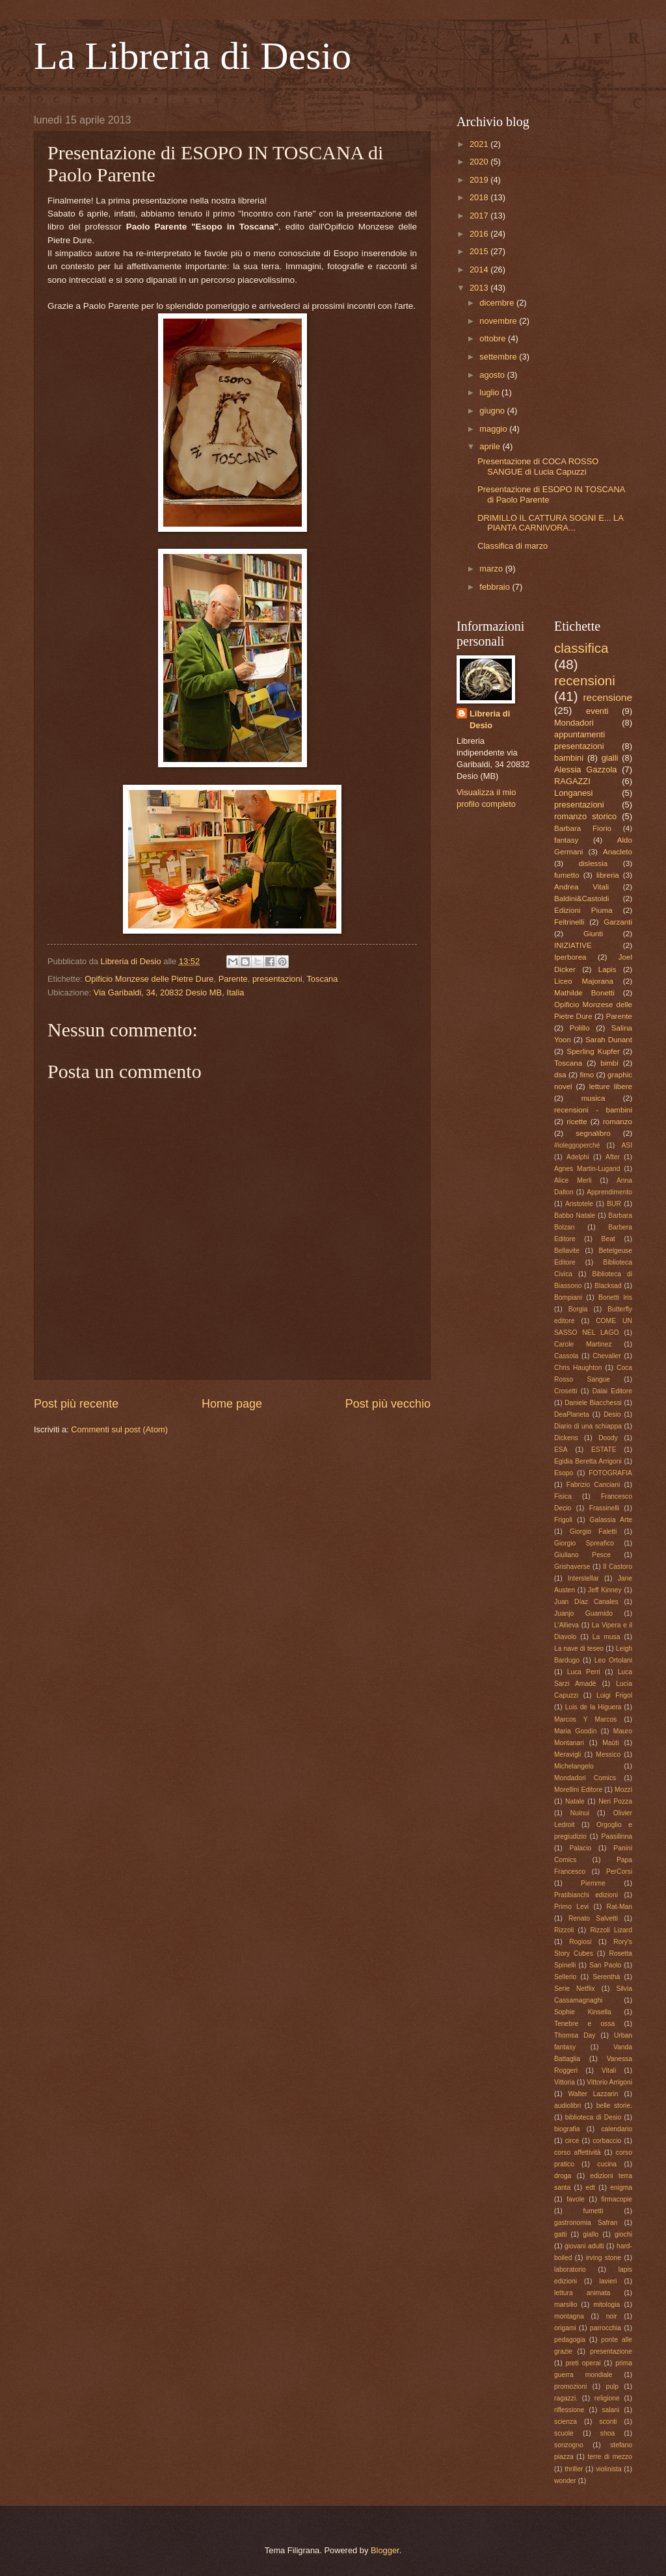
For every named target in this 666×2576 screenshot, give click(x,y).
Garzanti (618, 922)
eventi (597, 711)
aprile (490, 446)
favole (575, 2199)
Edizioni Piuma (583, 910)
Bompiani (568, 1297)
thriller (574, 2469)
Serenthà (606, 1976)
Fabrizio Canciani (593, 1484)
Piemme (593, 1883)
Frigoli (563, 1519)
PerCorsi (619, 1871)
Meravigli (567, 1754)
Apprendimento (609, 1192)
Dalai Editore (612, 1391)
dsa (560, 1075)
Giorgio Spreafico (584, 1543)
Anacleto (617, 852)
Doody (608, 1437)
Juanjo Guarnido (583, 1613)
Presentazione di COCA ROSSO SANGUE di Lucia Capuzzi (537, 466)
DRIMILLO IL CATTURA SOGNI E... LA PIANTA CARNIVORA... (550, 522)
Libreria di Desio (490, 719)
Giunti (593, 934)
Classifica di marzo (512, 546)
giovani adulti (584, 2246)
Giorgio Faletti (593, 1531)
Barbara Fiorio (582, 828)
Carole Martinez (583, 1344)
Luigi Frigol (614, 1695)
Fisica (563, 1496)
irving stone (603, 2257)
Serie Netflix (574, 1988)
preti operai (583, 2363)
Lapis (607, 969)
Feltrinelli (569, 922)
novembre (499, 321)
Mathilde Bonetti (584, 993)
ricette (576, 1121)
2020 (480, 161)
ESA (561, 1449)
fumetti (593, 2211)
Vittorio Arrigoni (609, 2082)
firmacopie (617, 2199)
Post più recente (76, 1403)
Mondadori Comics (585, 1777)
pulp (612, 2386)
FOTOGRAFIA (610, 1473)
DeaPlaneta (571, 1414)
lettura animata (582, 2292)
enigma (621, 2187)
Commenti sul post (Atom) (119, 1429)
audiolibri (567, 2105)
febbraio (495, 587)
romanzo (617, 1121)
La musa (606, 1636)
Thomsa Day (574, 2035)
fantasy (566, 840)
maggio (494, 429)
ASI (626, 1145)
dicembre (497, 303)
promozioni (570, 2386)
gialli (610, 758)
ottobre (493, 338)
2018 (480, 197)
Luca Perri (583, 1672)
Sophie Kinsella (582, 2012)
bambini (568, 758)
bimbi (609, 1063)
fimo (586, 1075)
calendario (616, 2129)
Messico (608, 1754)
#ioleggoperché (577, 1145)
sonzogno (568, 2445)
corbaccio (607, 2140)
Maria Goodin (575, 1731)
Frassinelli (604, 1508)
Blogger (385, 2550)
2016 (480, 234)
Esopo (563, 1473)
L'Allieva (566, 1625)
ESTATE (604, 1449)
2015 (480, 251)
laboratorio (570, 2269)
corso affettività (577, 2152)
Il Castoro (617, 1566)
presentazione (611, 2351)
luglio (490, 392)
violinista (609, 2469)
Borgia (578, 1309)
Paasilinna (616, 1836)
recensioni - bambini (593, 1110)
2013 (480, 288)
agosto (493, 375)
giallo (590, 2234)
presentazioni (277, 979)
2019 (480, 180)
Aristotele (579, 1203)
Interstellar (583, 1578)
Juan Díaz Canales (586, 1601)
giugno (493, 410)
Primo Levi (571, 1906)
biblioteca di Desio (593, 2117)
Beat (608, 1238)
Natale (575, 1801)
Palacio (580, 1848)
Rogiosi (580, 1941)
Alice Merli (573, 1180)
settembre (499, 356)
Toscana (322, 979)
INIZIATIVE (573, 945)
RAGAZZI (572, 781)
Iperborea (570, 957)
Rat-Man (619, 1906)
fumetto (566, 875)
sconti (608, 2421)
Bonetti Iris (615, 1297)
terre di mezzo (609, 2456)
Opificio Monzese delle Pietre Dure (149, 979)
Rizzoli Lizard (611, 1930)
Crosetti (565, 1391)
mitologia (606, 2304)
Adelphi (577, 1157)
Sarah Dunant (608, 1040)
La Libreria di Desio (192, 55)
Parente (233, 979)
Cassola (566, 1356)
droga (562, 2175)
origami (565, 2328)
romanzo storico (585, 816)
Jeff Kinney (605, 1590)
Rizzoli (564, 1930)
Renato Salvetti (593, 1918)
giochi (623, 2234)
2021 (480, 144)
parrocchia (605, 2328)
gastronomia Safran (585, 2222)
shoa (607, 2433)
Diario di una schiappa (588, 1426)
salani (610, 2409)
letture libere (610, 1086)
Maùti (610, 1742)
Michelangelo (574, 1766)
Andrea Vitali (581, 887)
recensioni (584, 680)
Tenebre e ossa (584, 2023)
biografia (567, 2129)
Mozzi (623, 1789)
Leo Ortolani (613, 1660)
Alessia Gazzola (585, 769)
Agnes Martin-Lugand (587, 1168)
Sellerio (565, 1976)
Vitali (609, 2070)
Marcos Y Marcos (585, 1719)
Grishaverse (572, 1566)
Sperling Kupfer (593, 1051)
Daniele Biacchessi (593, 1402)
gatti (560, 2234)
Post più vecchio (388, 1403)
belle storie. (614, 2105)
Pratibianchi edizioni (586, 1895)
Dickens (566, 1437)
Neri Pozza (615, 1801)
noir (611, 2316)
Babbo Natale (574, 1215)
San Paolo (605, 1965)
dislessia (593, 863)
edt (590, 2187)
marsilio (565, 2304)
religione (607, 2398)
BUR (614, 1203)
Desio (612, 1414)
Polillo (580, 1028)
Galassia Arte (611, 1519)
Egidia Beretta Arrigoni (588, 1461)
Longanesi (573, 793)
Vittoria (564, 2082)
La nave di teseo (579, 1648)
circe (572, 2140)
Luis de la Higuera (593, 1707)
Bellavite (566, 1250)
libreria (607, 875)
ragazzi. (566, 2398)
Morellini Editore (578, 1789)
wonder (565, 2480)
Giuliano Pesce (582, 1554)
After (613, 1157)
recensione (607, 697)
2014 (480, 269)
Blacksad (608, 1285)
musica (593, 1098)
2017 (480, 215)
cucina (607, 2164)
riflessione (569, 2409)
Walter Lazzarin (593, 2093)
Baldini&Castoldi (581, 898)
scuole (564, 2433)
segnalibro (593, 1133)
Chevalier (607, 1356)
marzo (492, 568)
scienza (565, 2421)
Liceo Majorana (583, 981)
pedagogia (569, 2339)
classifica (581, 647)
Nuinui (579, 1813)
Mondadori (574, 723)
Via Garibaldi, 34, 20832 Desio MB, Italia (169, 992)
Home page (232, 1403)
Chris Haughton (578, 1367)
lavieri (608, 2281)
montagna (569, 2316)
